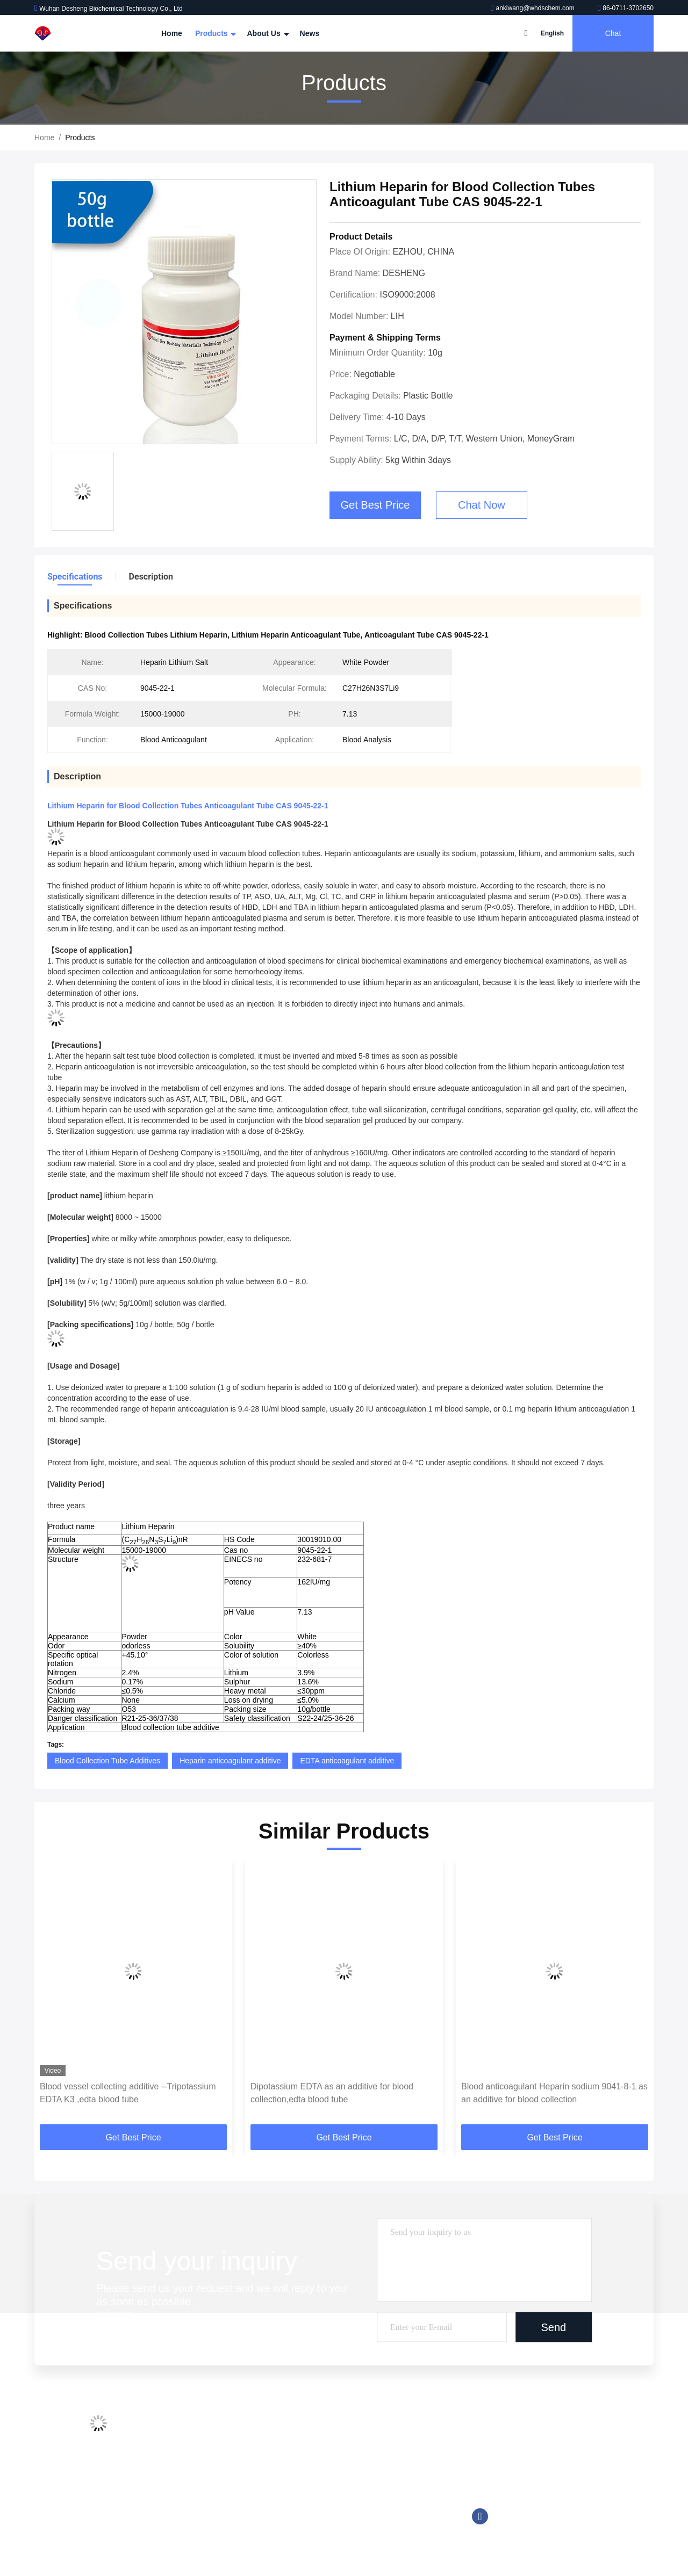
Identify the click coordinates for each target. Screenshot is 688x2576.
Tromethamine (335, 2489)
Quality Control (225, 2468)
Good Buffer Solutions (348, 2468)
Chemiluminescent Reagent (357, 2448)
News (310, 33)
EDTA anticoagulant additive (347, 1760)
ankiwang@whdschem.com (533, 8)
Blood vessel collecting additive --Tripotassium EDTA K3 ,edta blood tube (128, 2093)
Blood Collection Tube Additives (107, 1760)
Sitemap (214, 2509)
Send (553, 2327)
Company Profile (228, 2427)
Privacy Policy (223, 2530)
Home (171, 33)
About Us (266, 33)
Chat (613, 33)
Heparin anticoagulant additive (230, 1760)
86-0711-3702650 (626, 8)
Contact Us (219, 2489)
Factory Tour (221, 2448)
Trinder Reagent (338, 2509)
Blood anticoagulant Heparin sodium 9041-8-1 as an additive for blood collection (554, 2093)
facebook (480, 2516)
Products (214, 33)
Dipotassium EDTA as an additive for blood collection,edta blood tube (331, 2093)
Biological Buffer (338, 2530)
